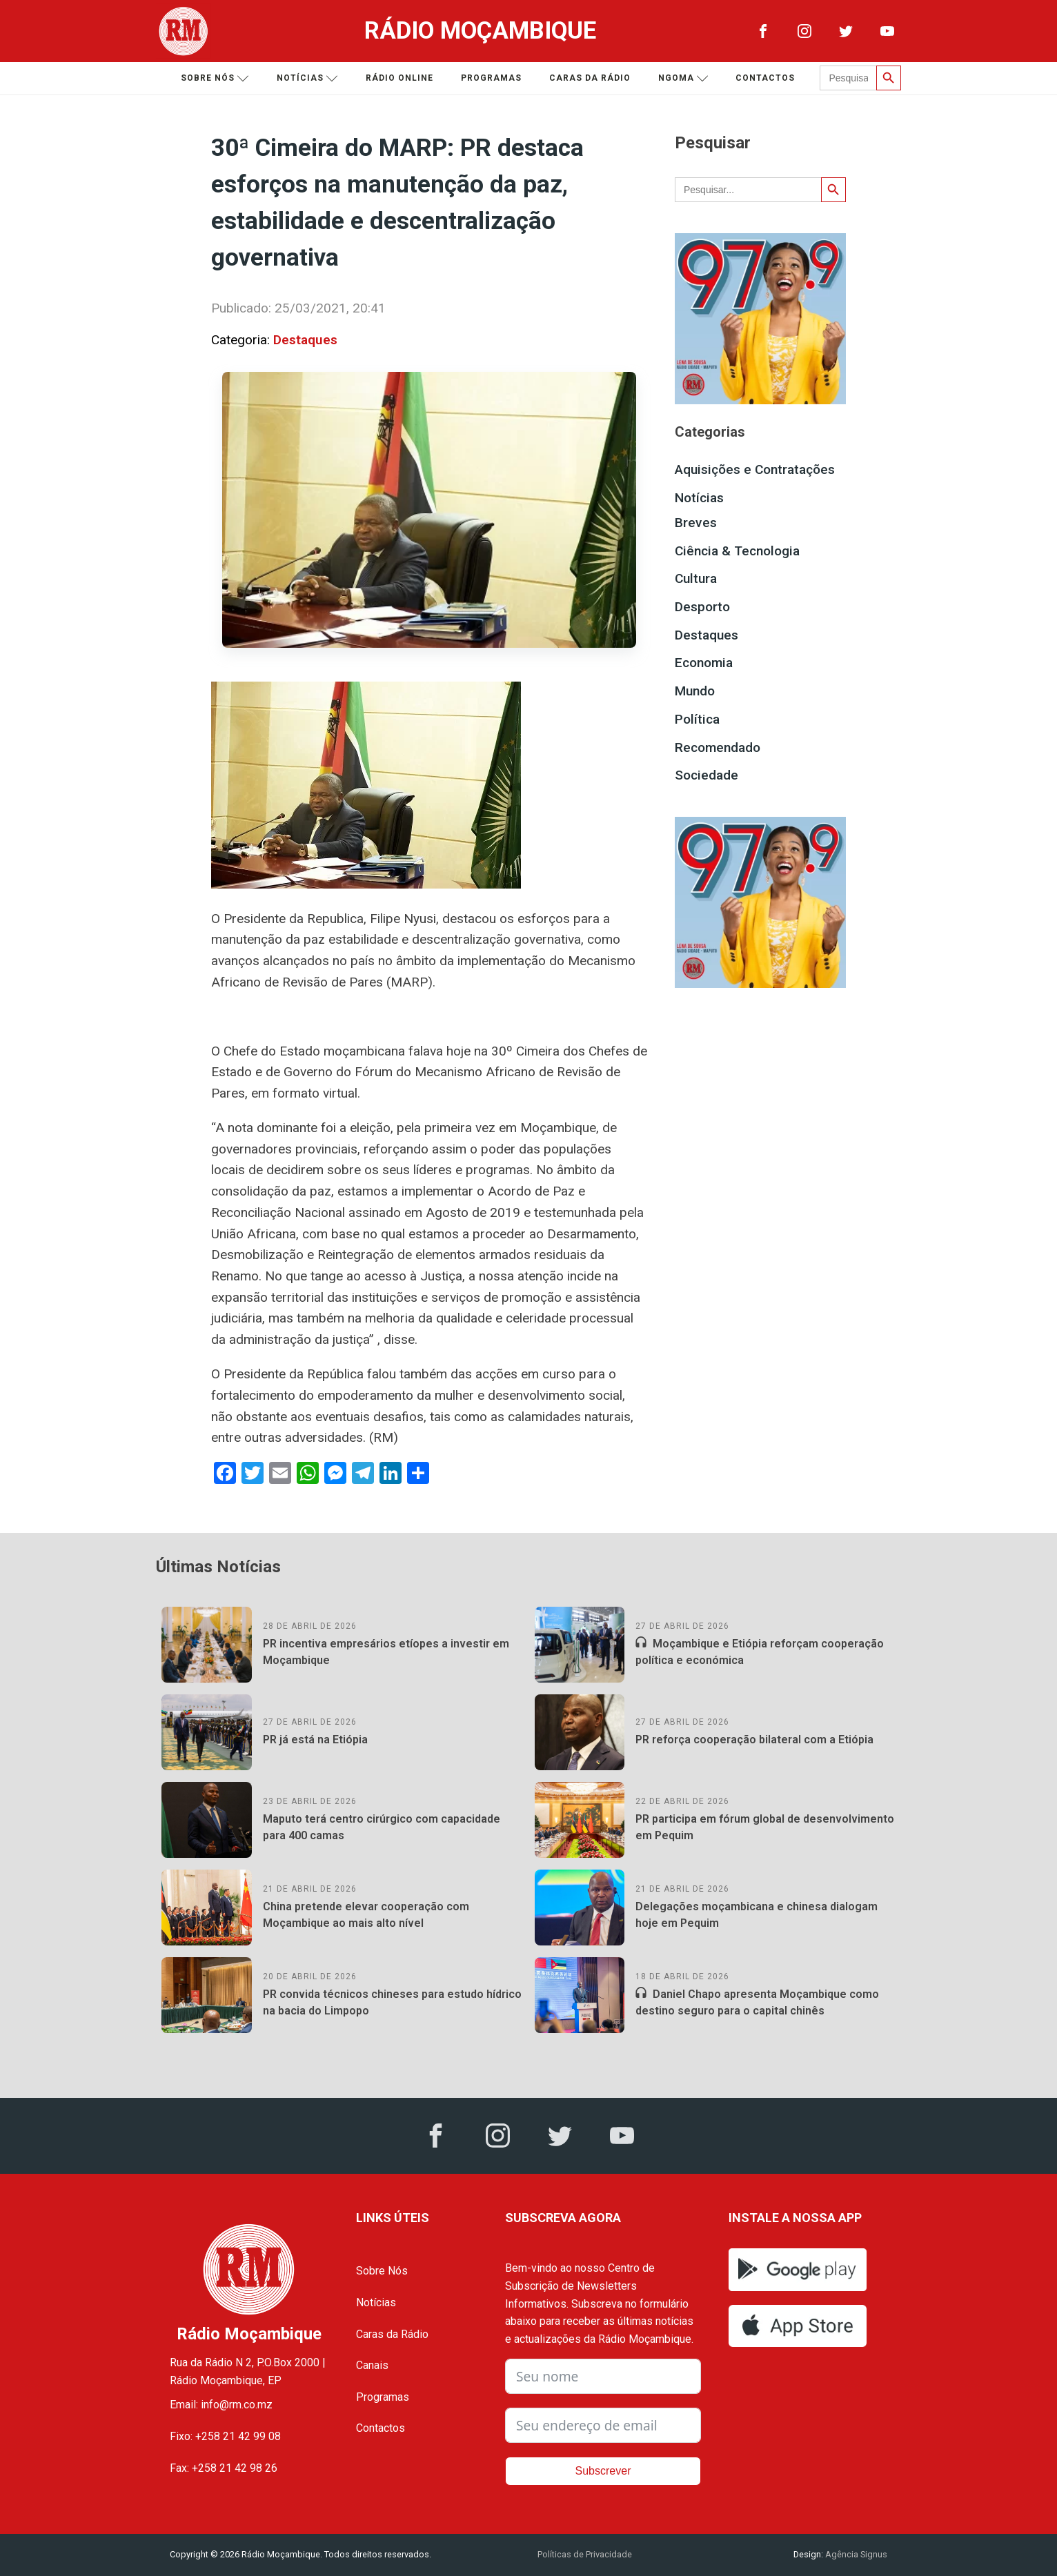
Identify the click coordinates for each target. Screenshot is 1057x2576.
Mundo (695, 691)
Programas (491, 78)
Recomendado (717, 747)
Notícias (307, 78)
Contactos (765, 78)
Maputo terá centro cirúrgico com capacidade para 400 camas (381, 1827)
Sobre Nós (382, 2270)
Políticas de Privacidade (584, 2554)
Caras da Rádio (590, 78)
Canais (372, 2365)
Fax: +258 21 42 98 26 (223, 2468)
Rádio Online (399, 78)
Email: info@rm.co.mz (221, 2404)
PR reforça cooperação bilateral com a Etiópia (754, 1739)
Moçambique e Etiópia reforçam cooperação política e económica (759, 1652)
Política (697, 719)
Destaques (305, 340)
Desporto (702, 607)
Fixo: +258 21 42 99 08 (225, 2436)
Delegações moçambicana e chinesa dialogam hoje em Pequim (756, 1915)
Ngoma (683, 78)
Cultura (696, 578)
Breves (696, 523)
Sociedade (706, 775)
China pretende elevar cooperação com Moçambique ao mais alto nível (366, 1915)
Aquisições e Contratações (755, 469)
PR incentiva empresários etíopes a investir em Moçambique (386, 1652)
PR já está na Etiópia (315, 1739)
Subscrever (603, 2471)
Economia (704, 663)
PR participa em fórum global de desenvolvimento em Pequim (764, 1827)
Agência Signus (855, 2554)
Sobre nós (215, 78)
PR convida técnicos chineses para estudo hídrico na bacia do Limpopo (392, 2002)
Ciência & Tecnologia (737, 551)
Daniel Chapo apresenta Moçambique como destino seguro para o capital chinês (757, 2002)
